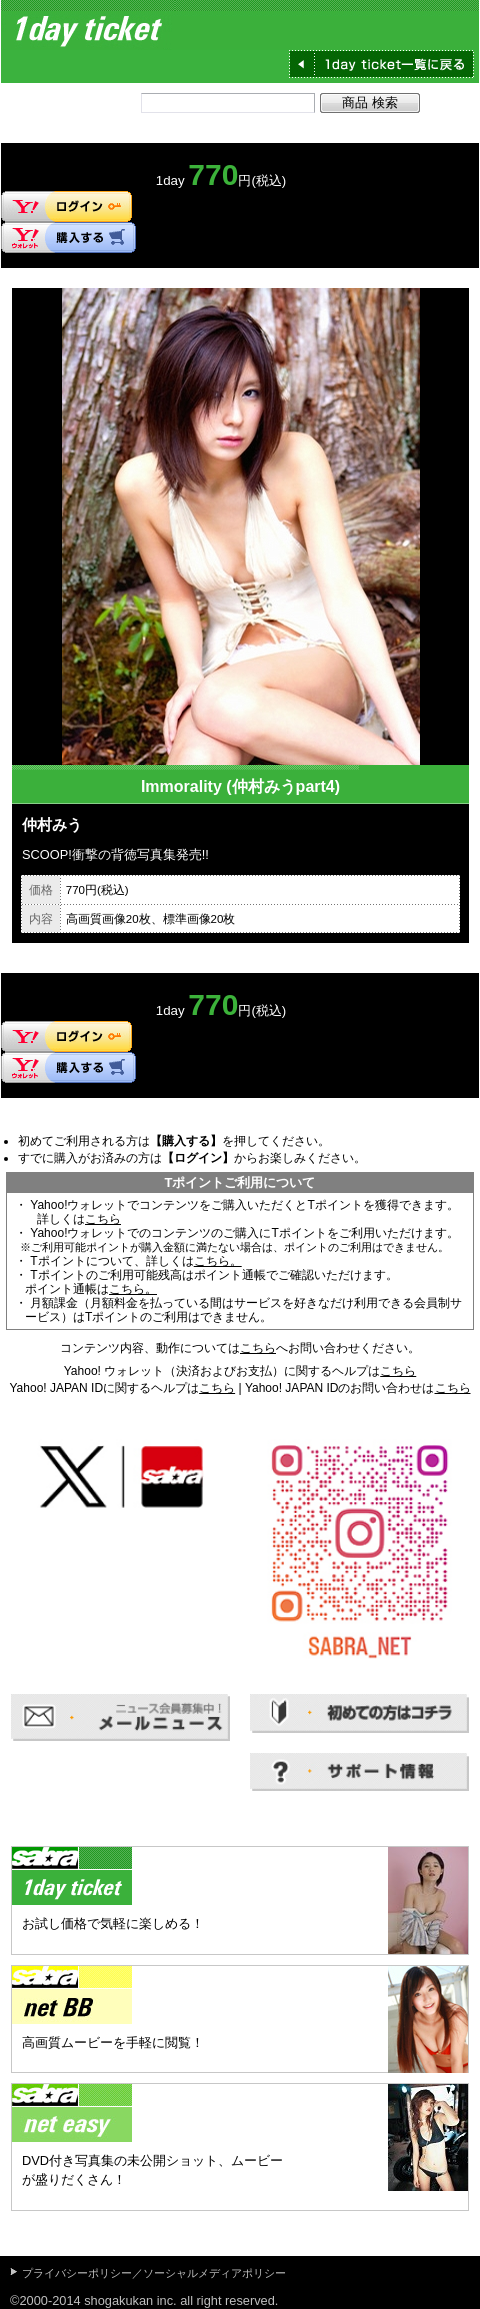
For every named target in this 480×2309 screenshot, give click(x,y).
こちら (103, 1219)
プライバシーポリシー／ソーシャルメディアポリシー (154, 2273)
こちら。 (218, 1261)
